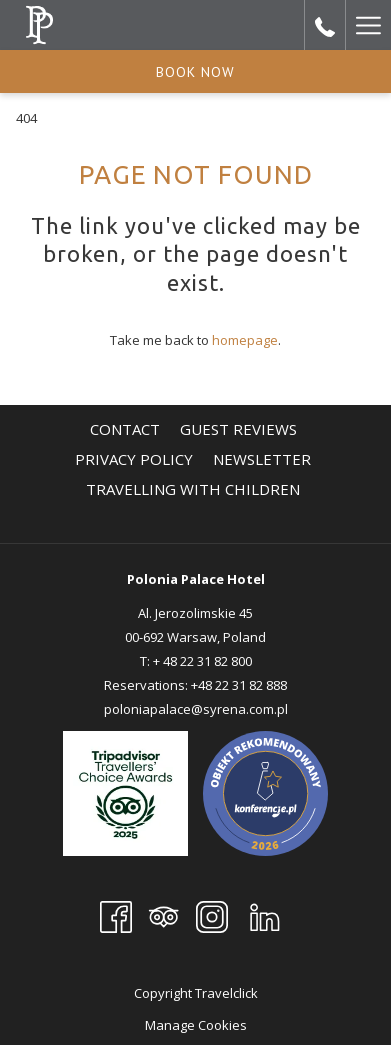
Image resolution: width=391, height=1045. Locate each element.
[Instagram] (212, 915)
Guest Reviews (238, 429)
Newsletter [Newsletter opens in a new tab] (264, 459)
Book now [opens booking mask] (195, 72)
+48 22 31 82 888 (239, 685)
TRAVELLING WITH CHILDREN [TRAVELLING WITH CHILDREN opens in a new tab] (195, 489)
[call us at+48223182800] (325, 24)
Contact (125, 429)
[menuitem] (125, 429)
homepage (245, 340)
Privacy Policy (134, 459)
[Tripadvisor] (164, 915)
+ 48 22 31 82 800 (202, 661)
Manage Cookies (196, 1025)
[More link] (368, 25)
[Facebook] (116, 915)
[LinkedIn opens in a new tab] (265, 915)
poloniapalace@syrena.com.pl (196, 709)
